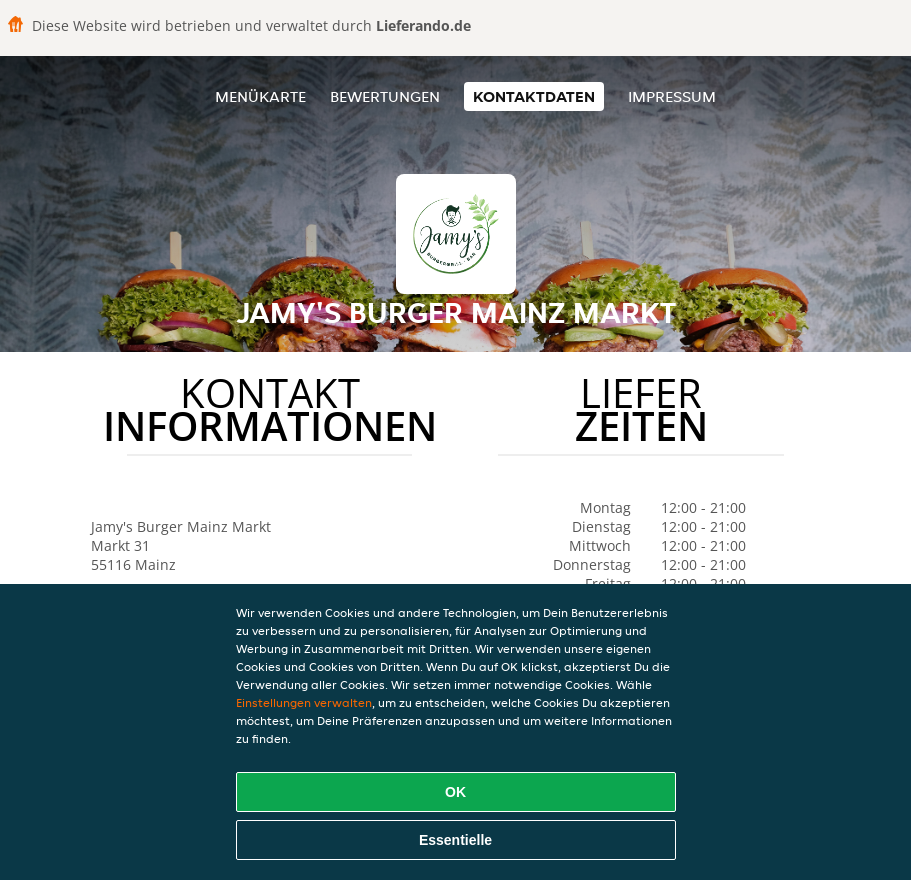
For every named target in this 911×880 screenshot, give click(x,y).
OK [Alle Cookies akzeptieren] (455, 792)
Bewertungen (385, 96)
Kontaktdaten (534, 96)
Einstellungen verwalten (304, 702)
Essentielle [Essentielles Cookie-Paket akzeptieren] (455, 840)
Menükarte (260, 96)
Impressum (672, 96)
